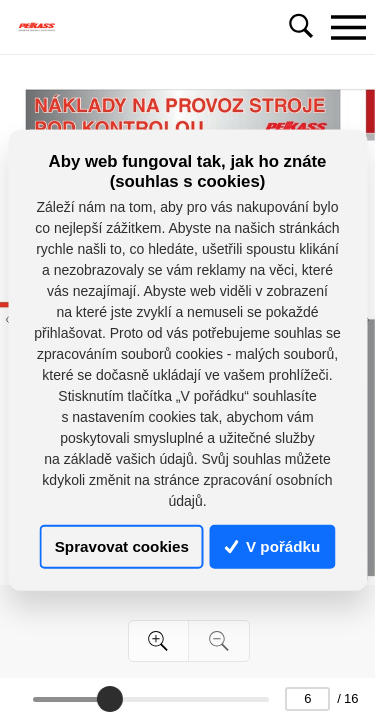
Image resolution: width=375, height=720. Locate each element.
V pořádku (273, 546)
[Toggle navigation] (348, 27)
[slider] (110, 699)
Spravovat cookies (122, 546)
